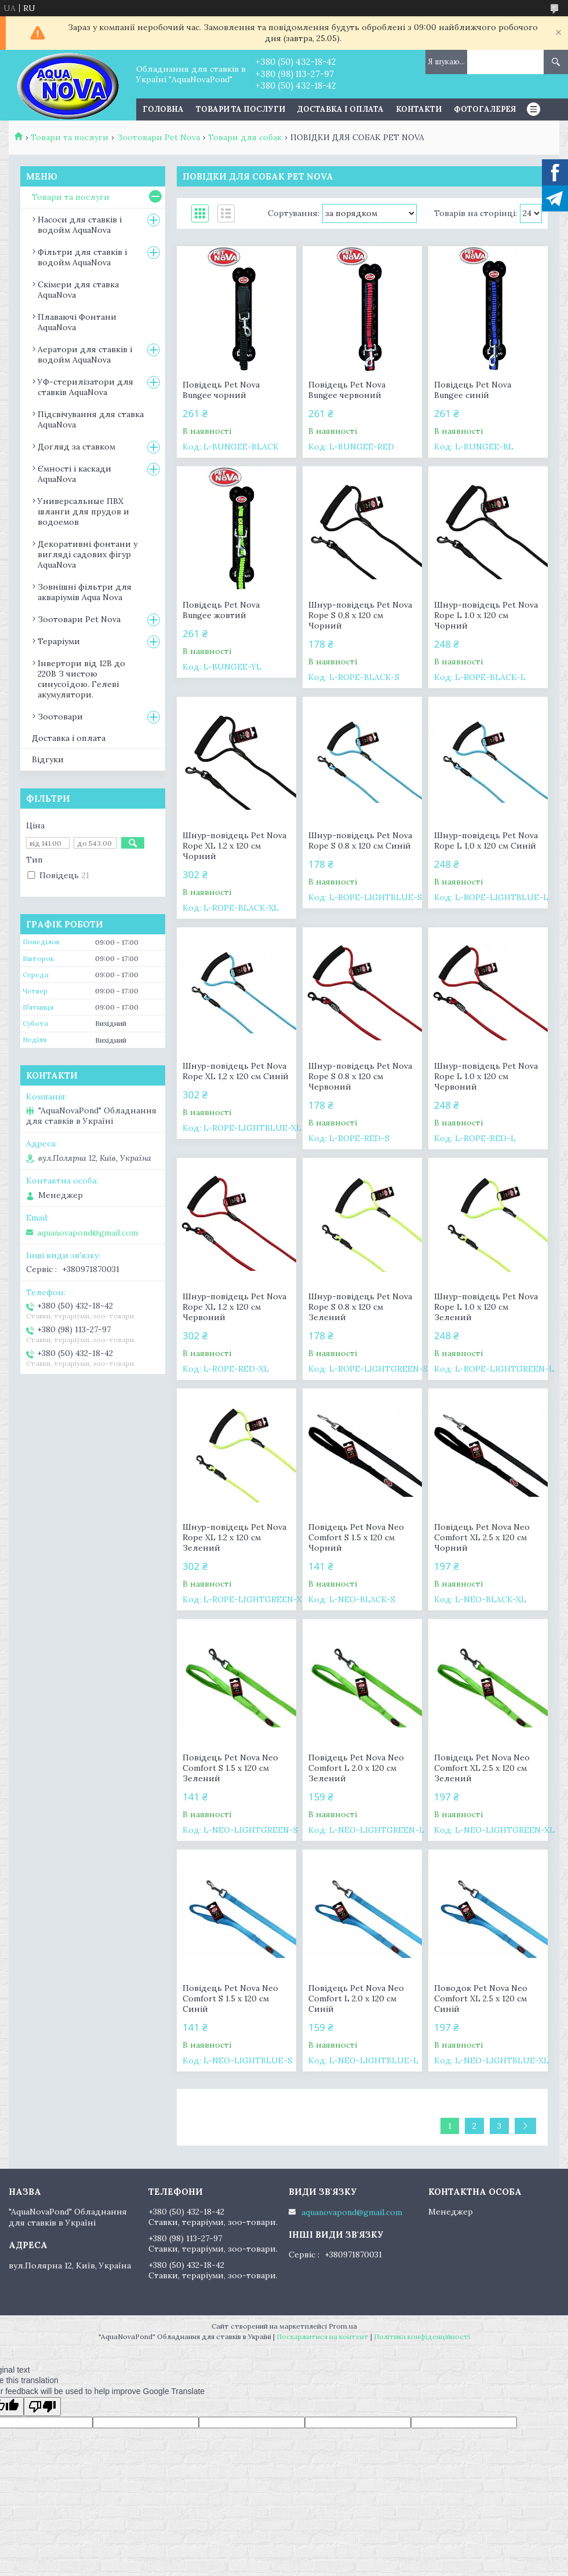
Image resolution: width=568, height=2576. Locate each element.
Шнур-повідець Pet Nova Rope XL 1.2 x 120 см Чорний (234, 845)
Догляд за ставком (76, 446)
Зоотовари (60, 716)
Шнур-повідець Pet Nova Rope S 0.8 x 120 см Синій (360, 840)
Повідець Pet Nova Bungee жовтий (221, 610)
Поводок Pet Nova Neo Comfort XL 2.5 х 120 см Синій (480, 1998)
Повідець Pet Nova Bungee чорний (221, 389)
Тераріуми (59, 641)
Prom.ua (343, 2326)
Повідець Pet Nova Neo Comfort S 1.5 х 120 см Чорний (356, 1537)
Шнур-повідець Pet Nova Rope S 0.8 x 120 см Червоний (360, 1076)
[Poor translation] (42, 2406)
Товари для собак (245, 137)
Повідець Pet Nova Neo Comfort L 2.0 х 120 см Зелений (356, 1768)
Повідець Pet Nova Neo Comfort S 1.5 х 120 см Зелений (230, 1768)
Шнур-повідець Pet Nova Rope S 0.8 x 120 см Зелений (360, 1306)
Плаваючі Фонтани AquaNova (77, 322)
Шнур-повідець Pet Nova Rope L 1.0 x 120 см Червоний (486, 1076)
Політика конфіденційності (422, 2336)
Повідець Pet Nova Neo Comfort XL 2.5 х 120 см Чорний (482, 1537)
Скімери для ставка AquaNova (78, 289)
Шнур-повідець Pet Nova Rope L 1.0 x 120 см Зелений (486, 1306)
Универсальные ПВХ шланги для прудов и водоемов (83, 511)
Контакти (419, 109)
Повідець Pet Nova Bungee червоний (346, 389)
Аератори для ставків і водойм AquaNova (85, 354)
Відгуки (48, 759)
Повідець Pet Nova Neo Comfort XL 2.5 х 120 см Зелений (482, 1768)
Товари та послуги (240, 109)
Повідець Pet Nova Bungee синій (472, 389)
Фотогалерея (485, 109)
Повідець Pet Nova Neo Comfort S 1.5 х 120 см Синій (230, 1998)
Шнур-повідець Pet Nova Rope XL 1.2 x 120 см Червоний (234, 1306)
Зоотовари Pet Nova (158, 137)
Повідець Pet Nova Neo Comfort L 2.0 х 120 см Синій (356, 1998)
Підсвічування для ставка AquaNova (91, 419)
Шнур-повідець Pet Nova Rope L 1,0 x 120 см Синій (486, 840)
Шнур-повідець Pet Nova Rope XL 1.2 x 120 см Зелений (234, 1537)
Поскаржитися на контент (322, 2336)
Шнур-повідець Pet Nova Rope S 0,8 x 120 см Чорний (360, 615)
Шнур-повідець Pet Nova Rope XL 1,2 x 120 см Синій (236, 1071)
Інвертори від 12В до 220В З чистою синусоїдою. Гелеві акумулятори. (81, 679)
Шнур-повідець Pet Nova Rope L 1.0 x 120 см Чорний (486, 615)
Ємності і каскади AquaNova (74, 473)
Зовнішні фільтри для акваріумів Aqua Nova (85, 592)
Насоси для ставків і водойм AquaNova (80, 224)
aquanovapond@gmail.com (87, 1232)
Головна (163, 109)
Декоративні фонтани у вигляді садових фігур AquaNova (87, 554)
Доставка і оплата (340, 109)
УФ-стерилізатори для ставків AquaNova (85, 387)
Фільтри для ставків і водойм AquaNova (82, 257)
